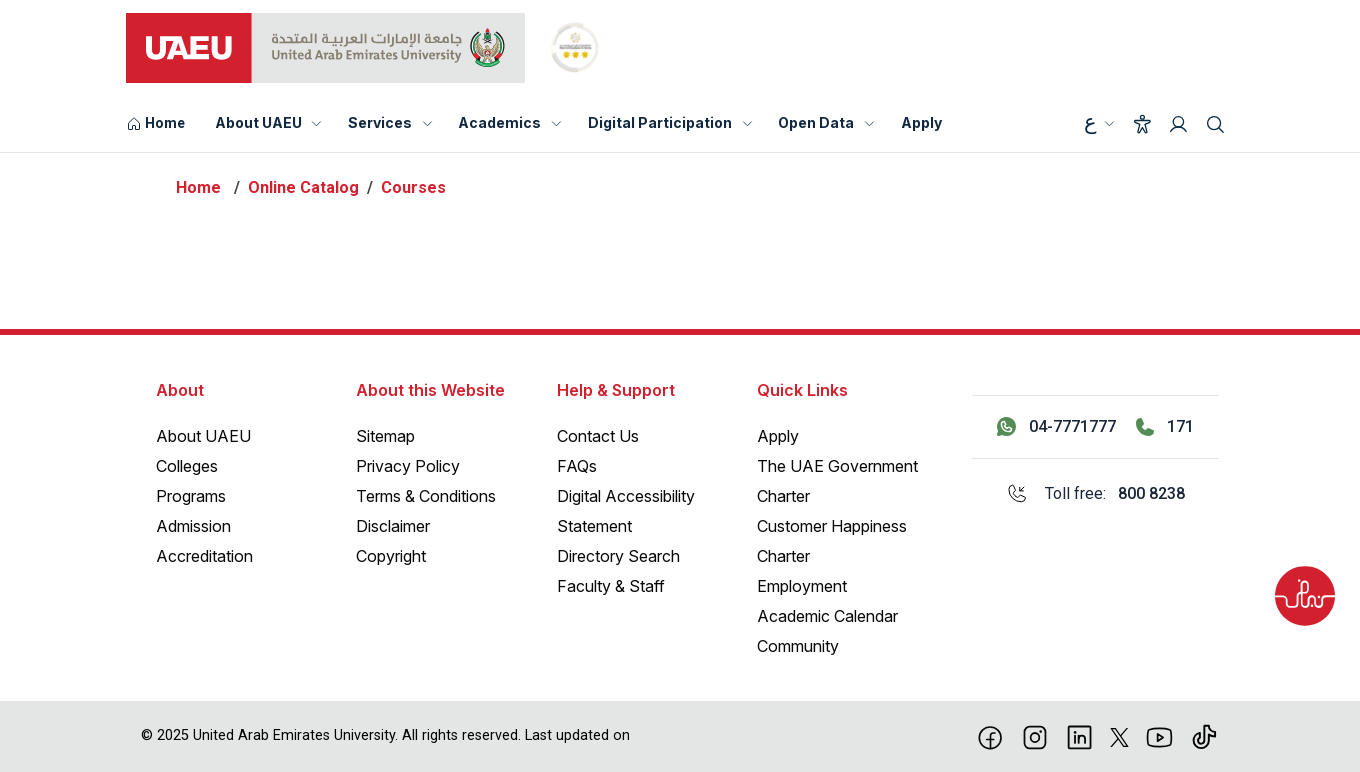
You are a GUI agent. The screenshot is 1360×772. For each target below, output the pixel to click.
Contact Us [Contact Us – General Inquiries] (598, 436)
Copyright (391, 556)
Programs (191, 496)
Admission (193, 526)
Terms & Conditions (426, 496)
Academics (499, 122)
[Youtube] (1159, 736)
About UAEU (258, 122)
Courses (413, 187)
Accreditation (204, 556)
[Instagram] (1035, 736)
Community (798, 646)
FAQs (577, 466)
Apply (921, 122)
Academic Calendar (827, 616)
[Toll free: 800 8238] (1095, 494)
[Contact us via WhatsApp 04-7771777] (1056, 427)
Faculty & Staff (611, 586)
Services (380, 122)
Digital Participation (660, 122)
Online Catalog (303, 187)
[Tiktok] (1204, 736)
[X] (1119, 736)
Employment (802, 586)
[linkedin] (1079, 736)
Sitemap (385, 436)
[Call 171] (1165, 427)
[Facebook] (990, 736)
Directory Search (618, 556)
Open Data (816, 122)
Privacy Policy (408, 466)
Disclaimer (393, 526)
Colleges (187, 466)
